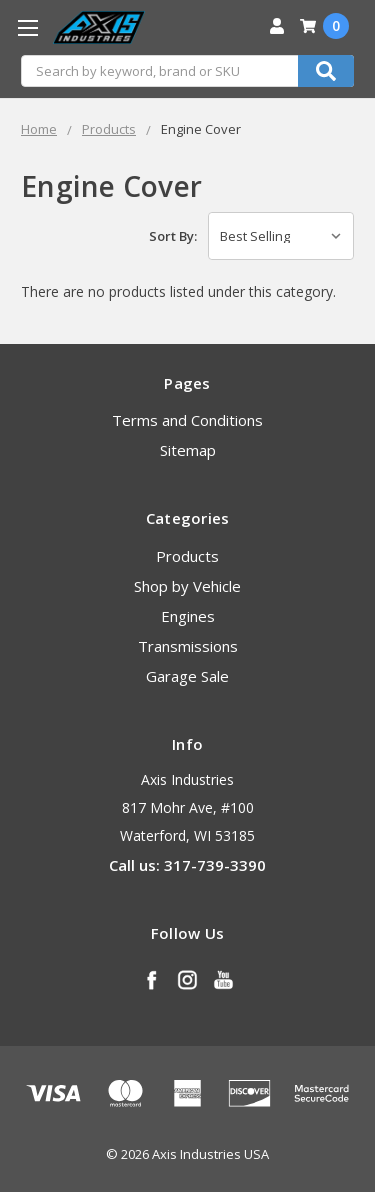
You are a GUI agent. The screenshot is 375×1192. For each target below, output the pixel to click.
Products (187, 556)
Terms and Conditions (187, 420)
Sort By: (173, 236)
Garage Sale (187, 676)
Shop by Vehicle (187, 586)
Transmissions (188, 646)
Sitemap (188, 450)
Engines (188, 616)
